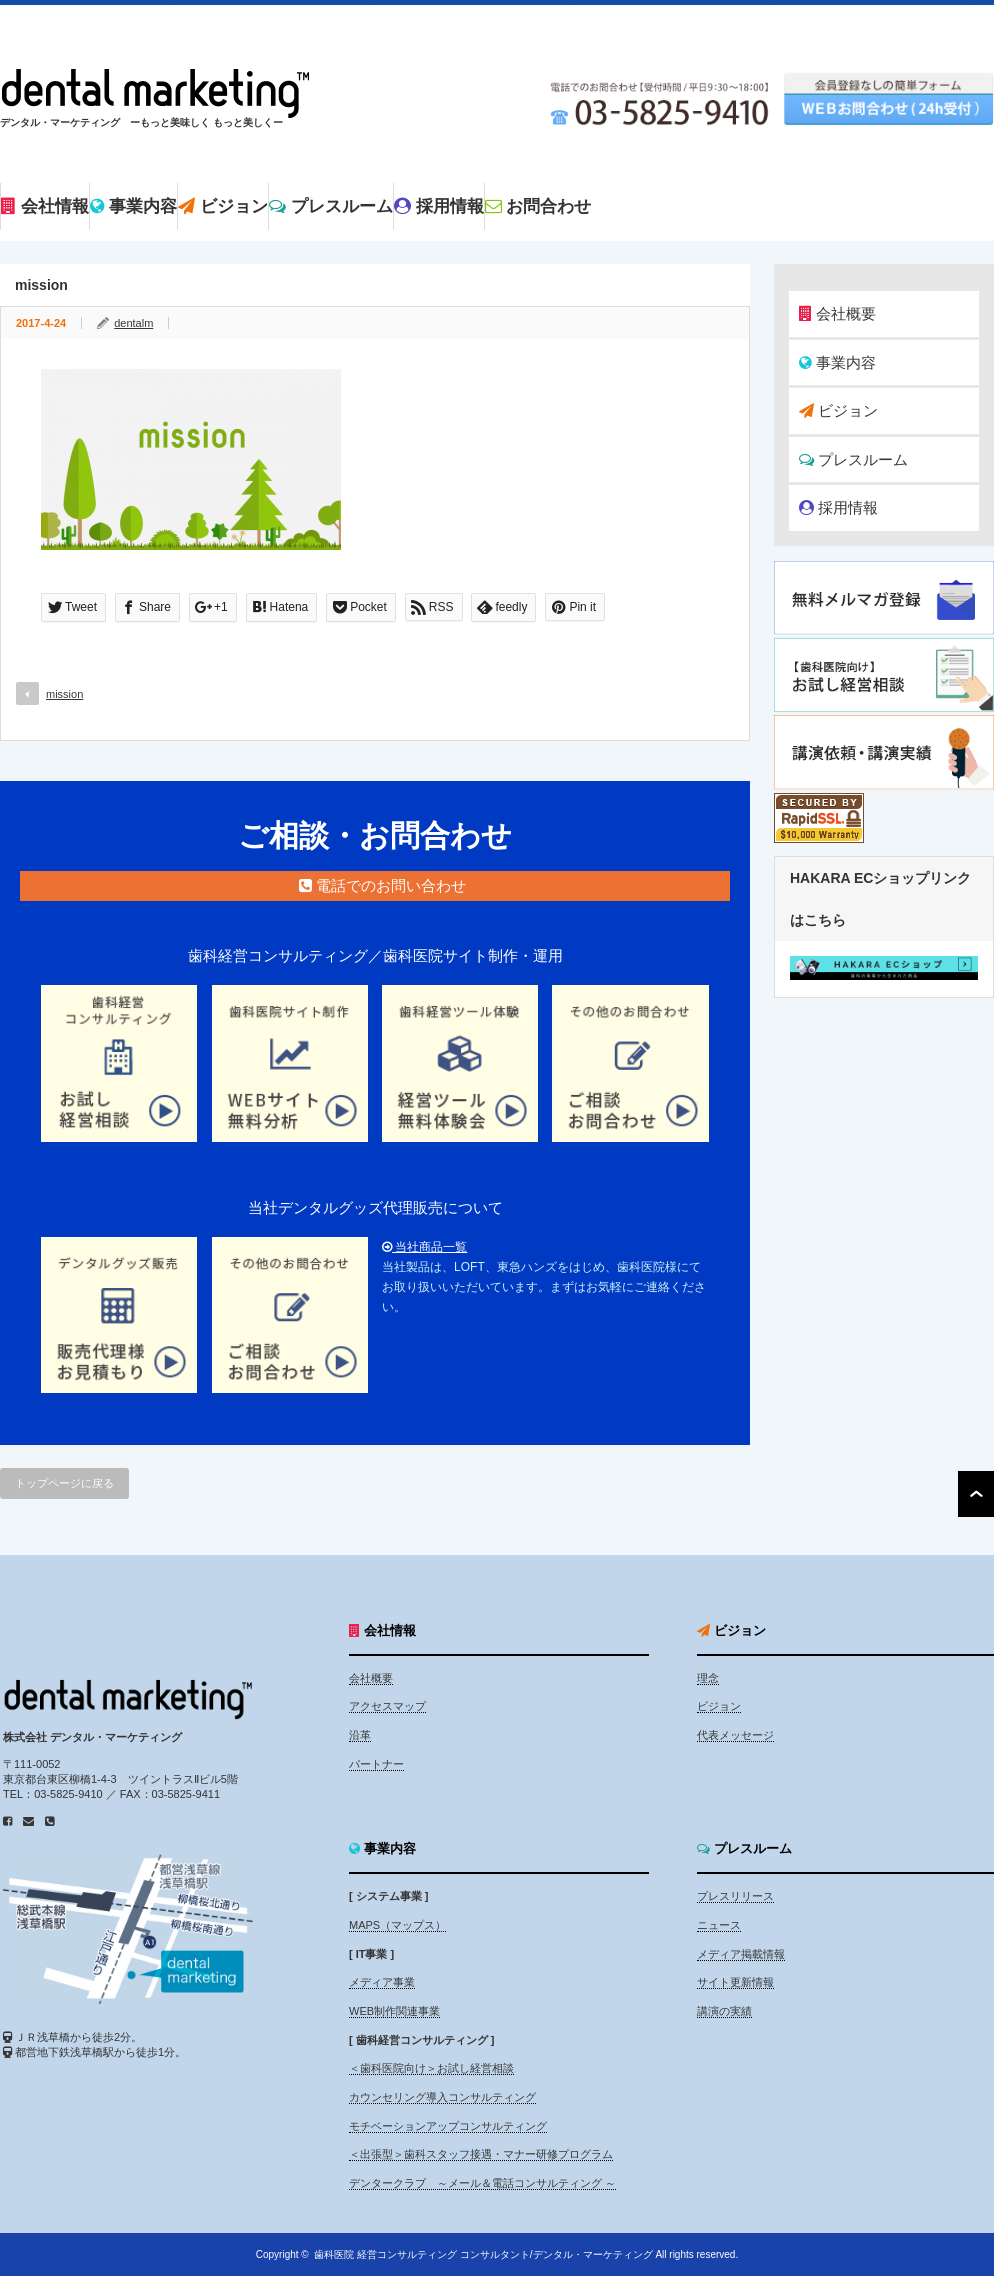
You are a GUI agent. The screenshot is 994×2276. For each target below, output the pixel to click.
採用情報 (838, 507)
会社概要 (837, 313)
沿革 (360, 1735)
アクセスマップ (387, 1706)
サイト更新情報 (735, 1982)
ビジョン (838, 410)
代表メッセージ (735, 1735)
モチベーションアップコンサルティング (448, 2126)
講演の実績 (724, 2011)
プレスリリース (735, 1896)
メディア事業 (382, 1982)
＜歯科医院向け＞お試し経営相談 (431, 2068)
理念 (708, 1678)
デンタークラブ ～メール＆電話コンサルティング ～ (482, 2183)
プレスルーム (853, 459)
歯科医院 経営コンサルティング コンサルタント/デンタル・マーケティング (483, 2254)
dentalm (133, 323)
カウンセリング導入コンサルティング (442, 2097)
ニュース (719, 1925)
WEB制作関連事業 (394, 2011)
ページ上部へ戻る (976, 1494)
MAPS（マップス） (397, 1925)
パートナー (376, 1764)
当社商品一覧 (424, 1247)
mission (64, 694)
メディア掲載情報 (741, 1954)
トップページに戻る (64, 1483)
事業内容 (837, 362)
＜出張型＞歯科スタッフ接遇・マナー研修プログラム (481, 2154)
